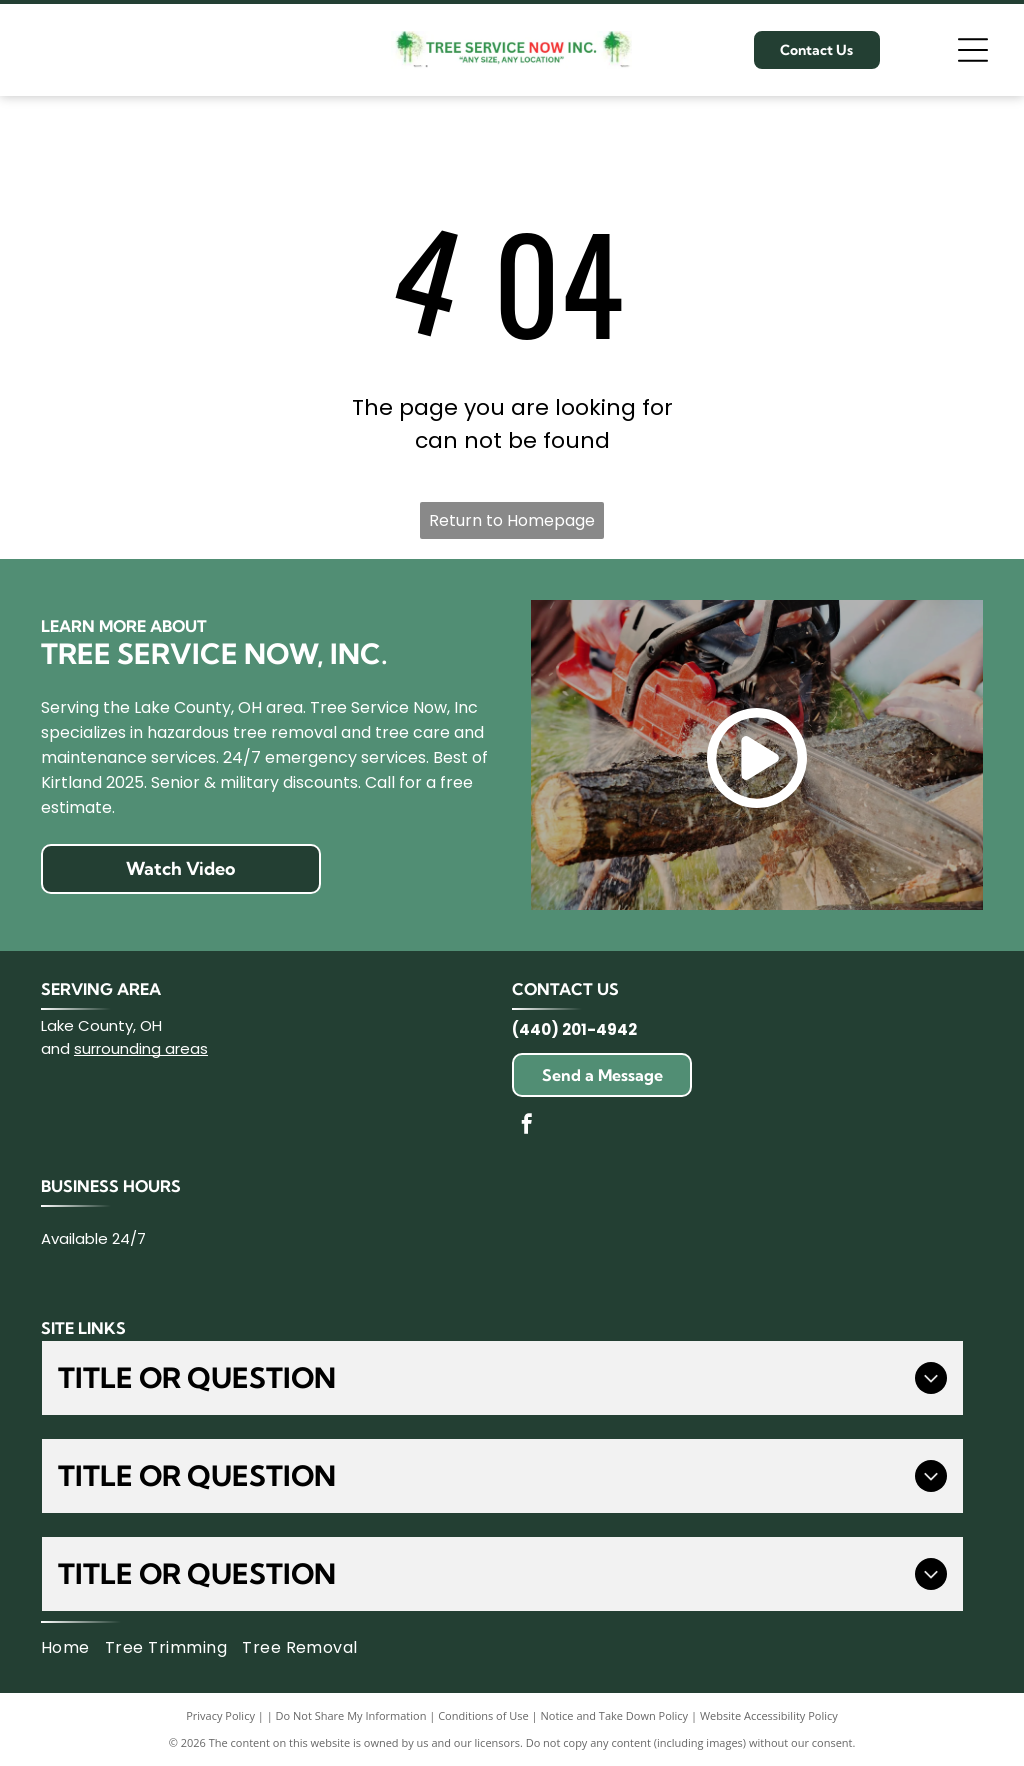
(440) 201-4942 (574, 1029)
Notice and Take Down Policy (615, 1715)
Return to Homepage (512, 520)
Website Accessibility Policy (769, 1715)
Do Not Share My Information (351, 1715)
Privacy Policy (220, 1715)
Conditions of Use (483, 1715)
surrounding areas (141, 1048)
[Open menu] (973, 50)
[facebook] (527, 1126)
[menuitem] (73, 1648)
